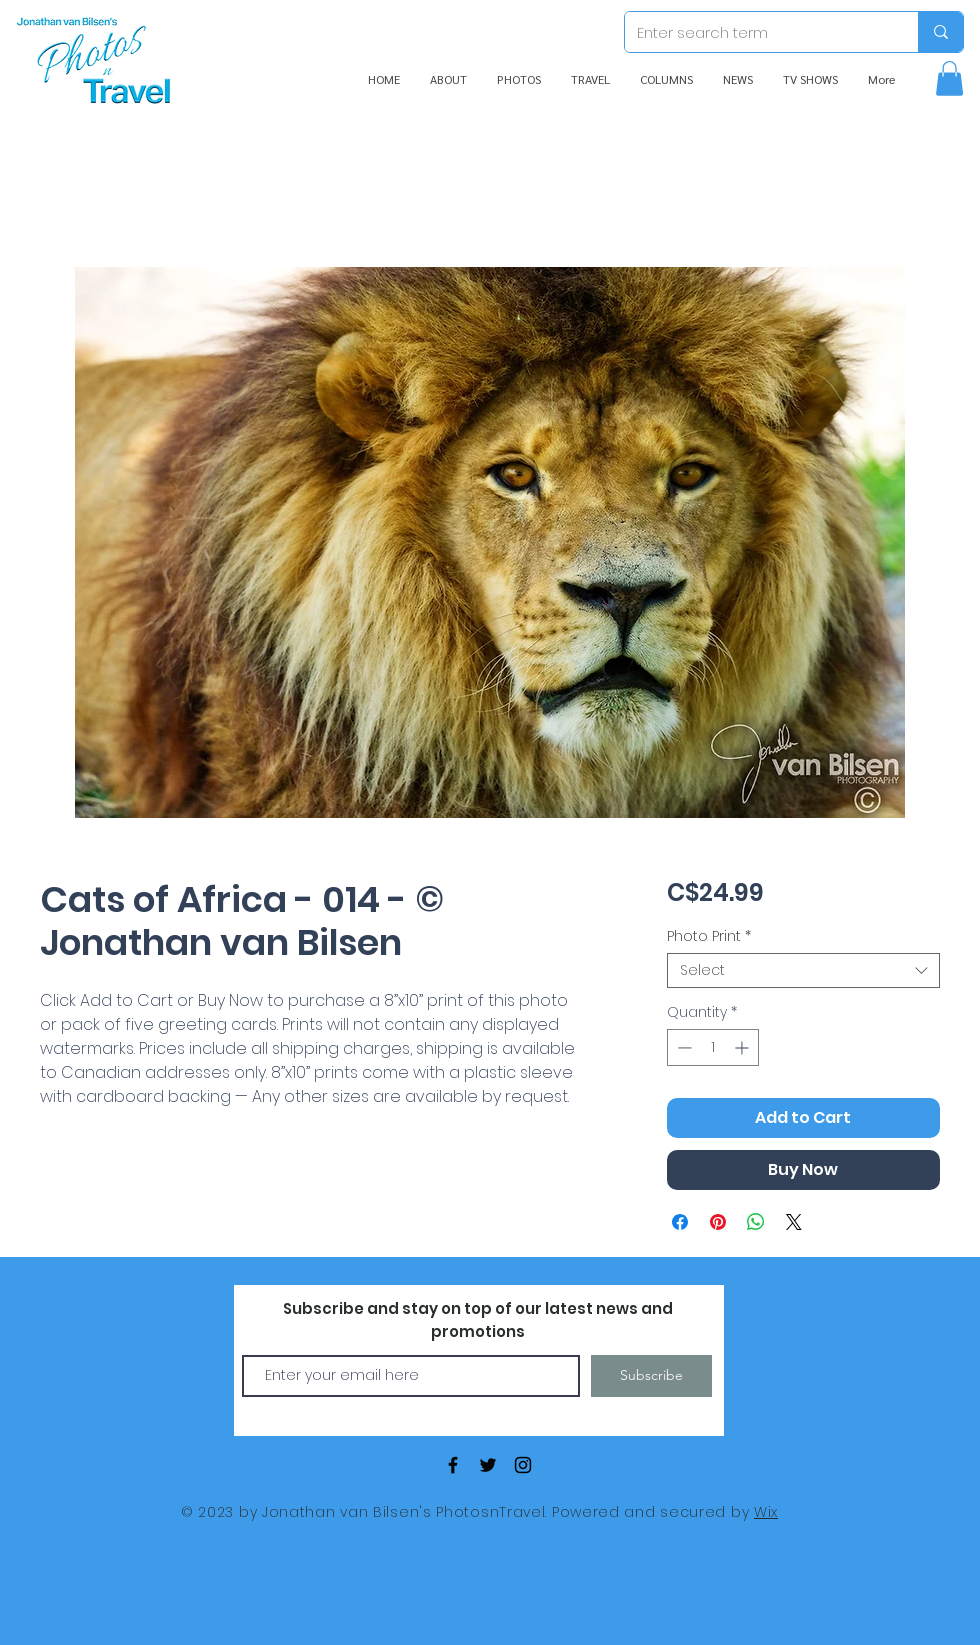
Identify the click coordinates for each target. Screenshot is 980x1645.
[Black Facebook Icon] (453, 1465)
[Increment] (743, 1047)
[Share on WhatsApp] (756, 1222)
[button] (949, 78)
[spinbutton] (713, 1047)
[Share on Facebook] (680, 1222)
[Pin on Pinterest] (718, 1222)
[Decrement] (682, 1047)
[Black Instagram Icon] (523, 1465)
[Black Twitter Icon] (488, 1465)
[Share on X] (794, 1222)
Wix (766, 1512)
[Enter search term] (756, 32)
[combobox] (803, 970)
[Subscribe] (651, 1376)
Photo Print (709, 936)
